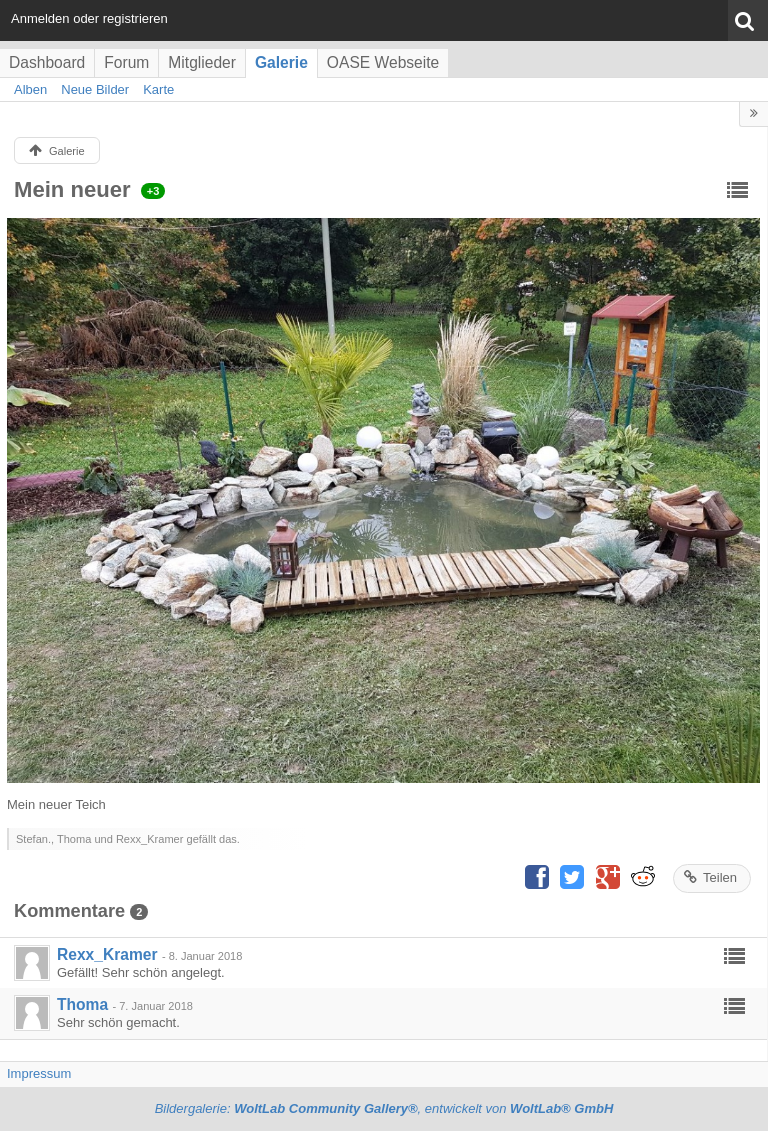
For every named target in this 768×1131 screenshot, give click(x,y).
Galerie (281, 62)
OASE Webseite (383, 62)
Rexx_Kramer (107, 954)
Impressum (39, 1073)
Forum (126, 62)
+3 (153, 191)
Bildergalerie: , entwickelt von (384, 1108)
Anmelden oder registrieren (89, 18)
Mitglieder (202, 62)
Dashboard (47, 62)
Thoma (82, 1004)
